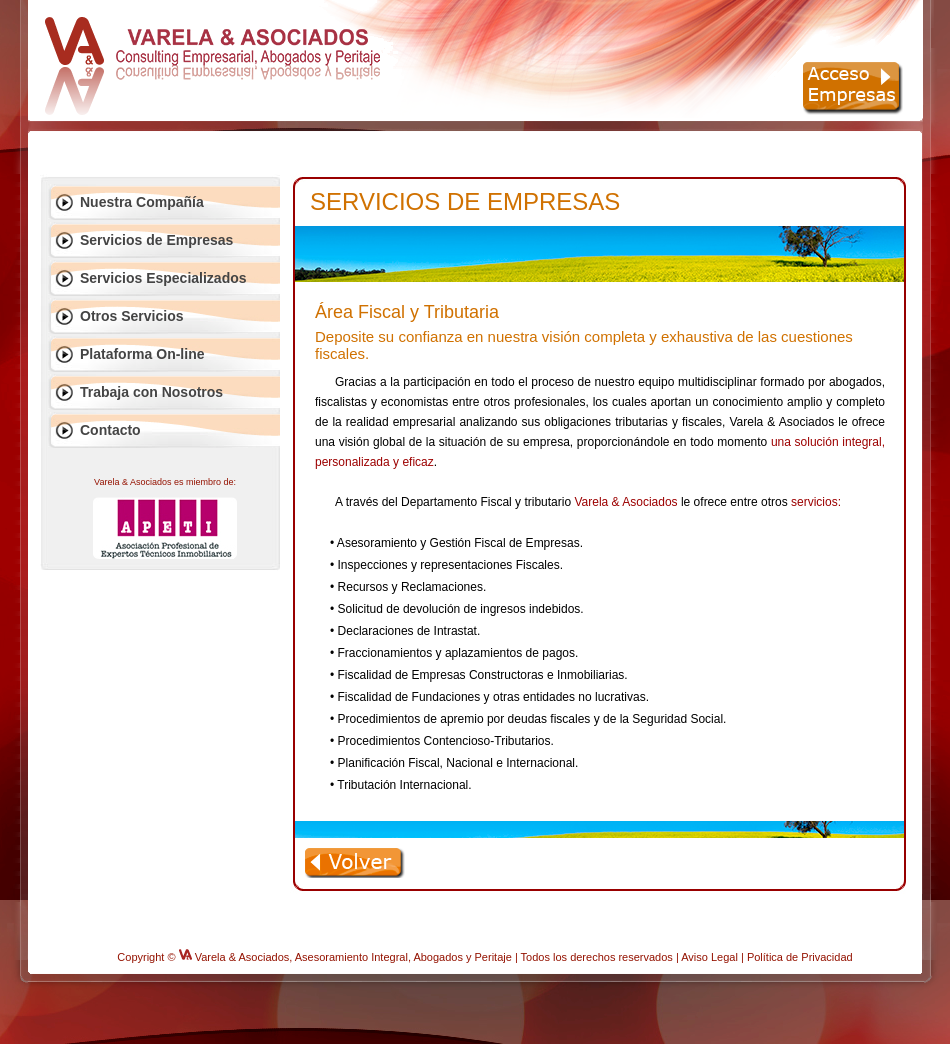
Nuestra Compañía (142, 202)
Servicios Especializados (163, 278)
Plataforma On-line (142, 354)
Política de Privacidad (800, 957)
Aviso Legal (709, 957)
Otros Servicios (132, 316)
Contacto (110, 430)
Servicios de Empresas (156, 240)
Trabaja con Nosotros (151, 392)
